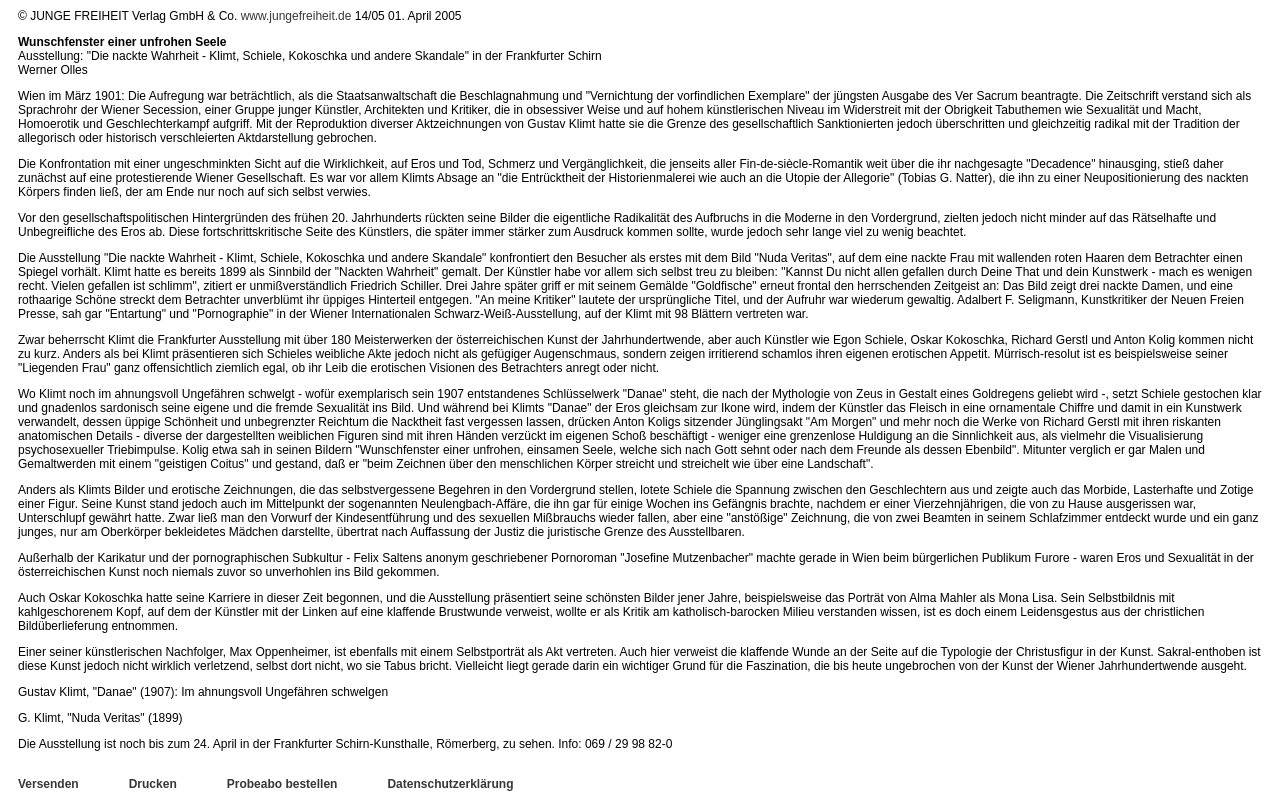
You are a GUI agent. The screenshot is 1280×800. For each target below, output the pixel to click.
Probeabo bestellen (282, 784)
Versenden (48, 784)
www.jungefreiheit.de (296, 16)
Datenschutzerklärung (450, 784)
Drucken (153, 784)
